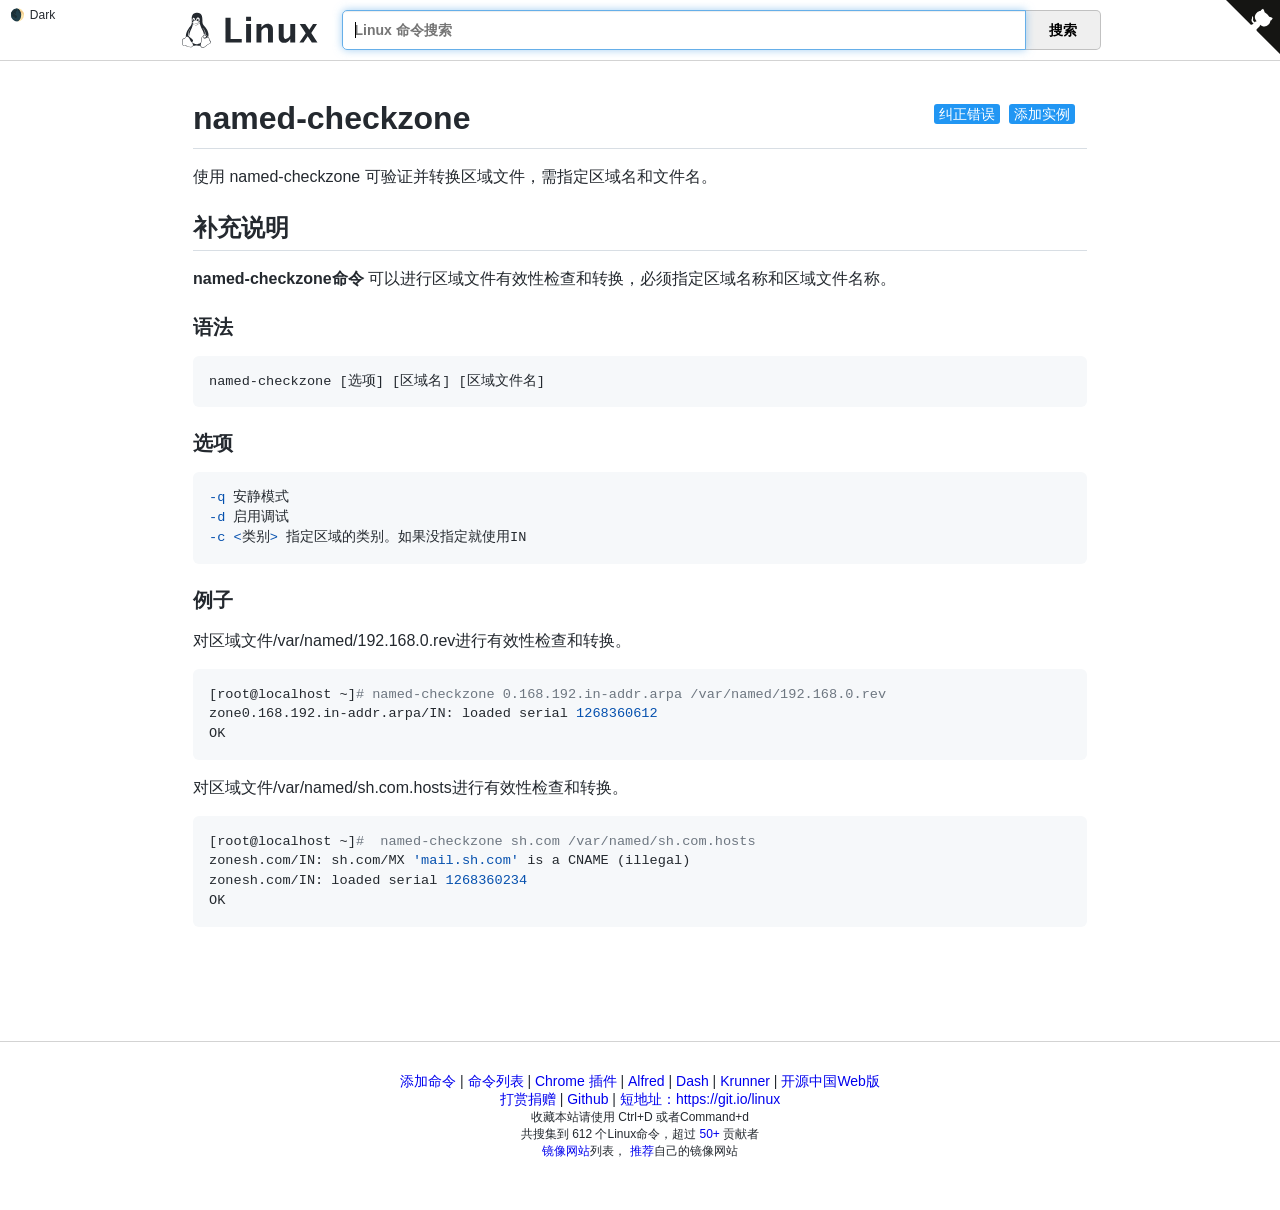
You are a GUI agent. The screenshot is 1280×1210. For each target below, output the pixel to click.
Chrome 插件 (576, 1081)
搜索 (1063, 30)
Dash (692, 1081)
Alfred (646, 1081)
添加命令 (428, 1081)
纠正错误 (967, 114)
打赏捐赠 (528, 1099)
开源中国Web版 (830, 1081)
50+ (710, 1134)
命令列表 (496, 1081)
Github (587, 1099)
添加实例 (1042, 114)
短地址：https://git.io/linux (700, 1099)
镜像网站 (566, 1151)
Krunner (745, 1081)
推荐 (642, 1151)
